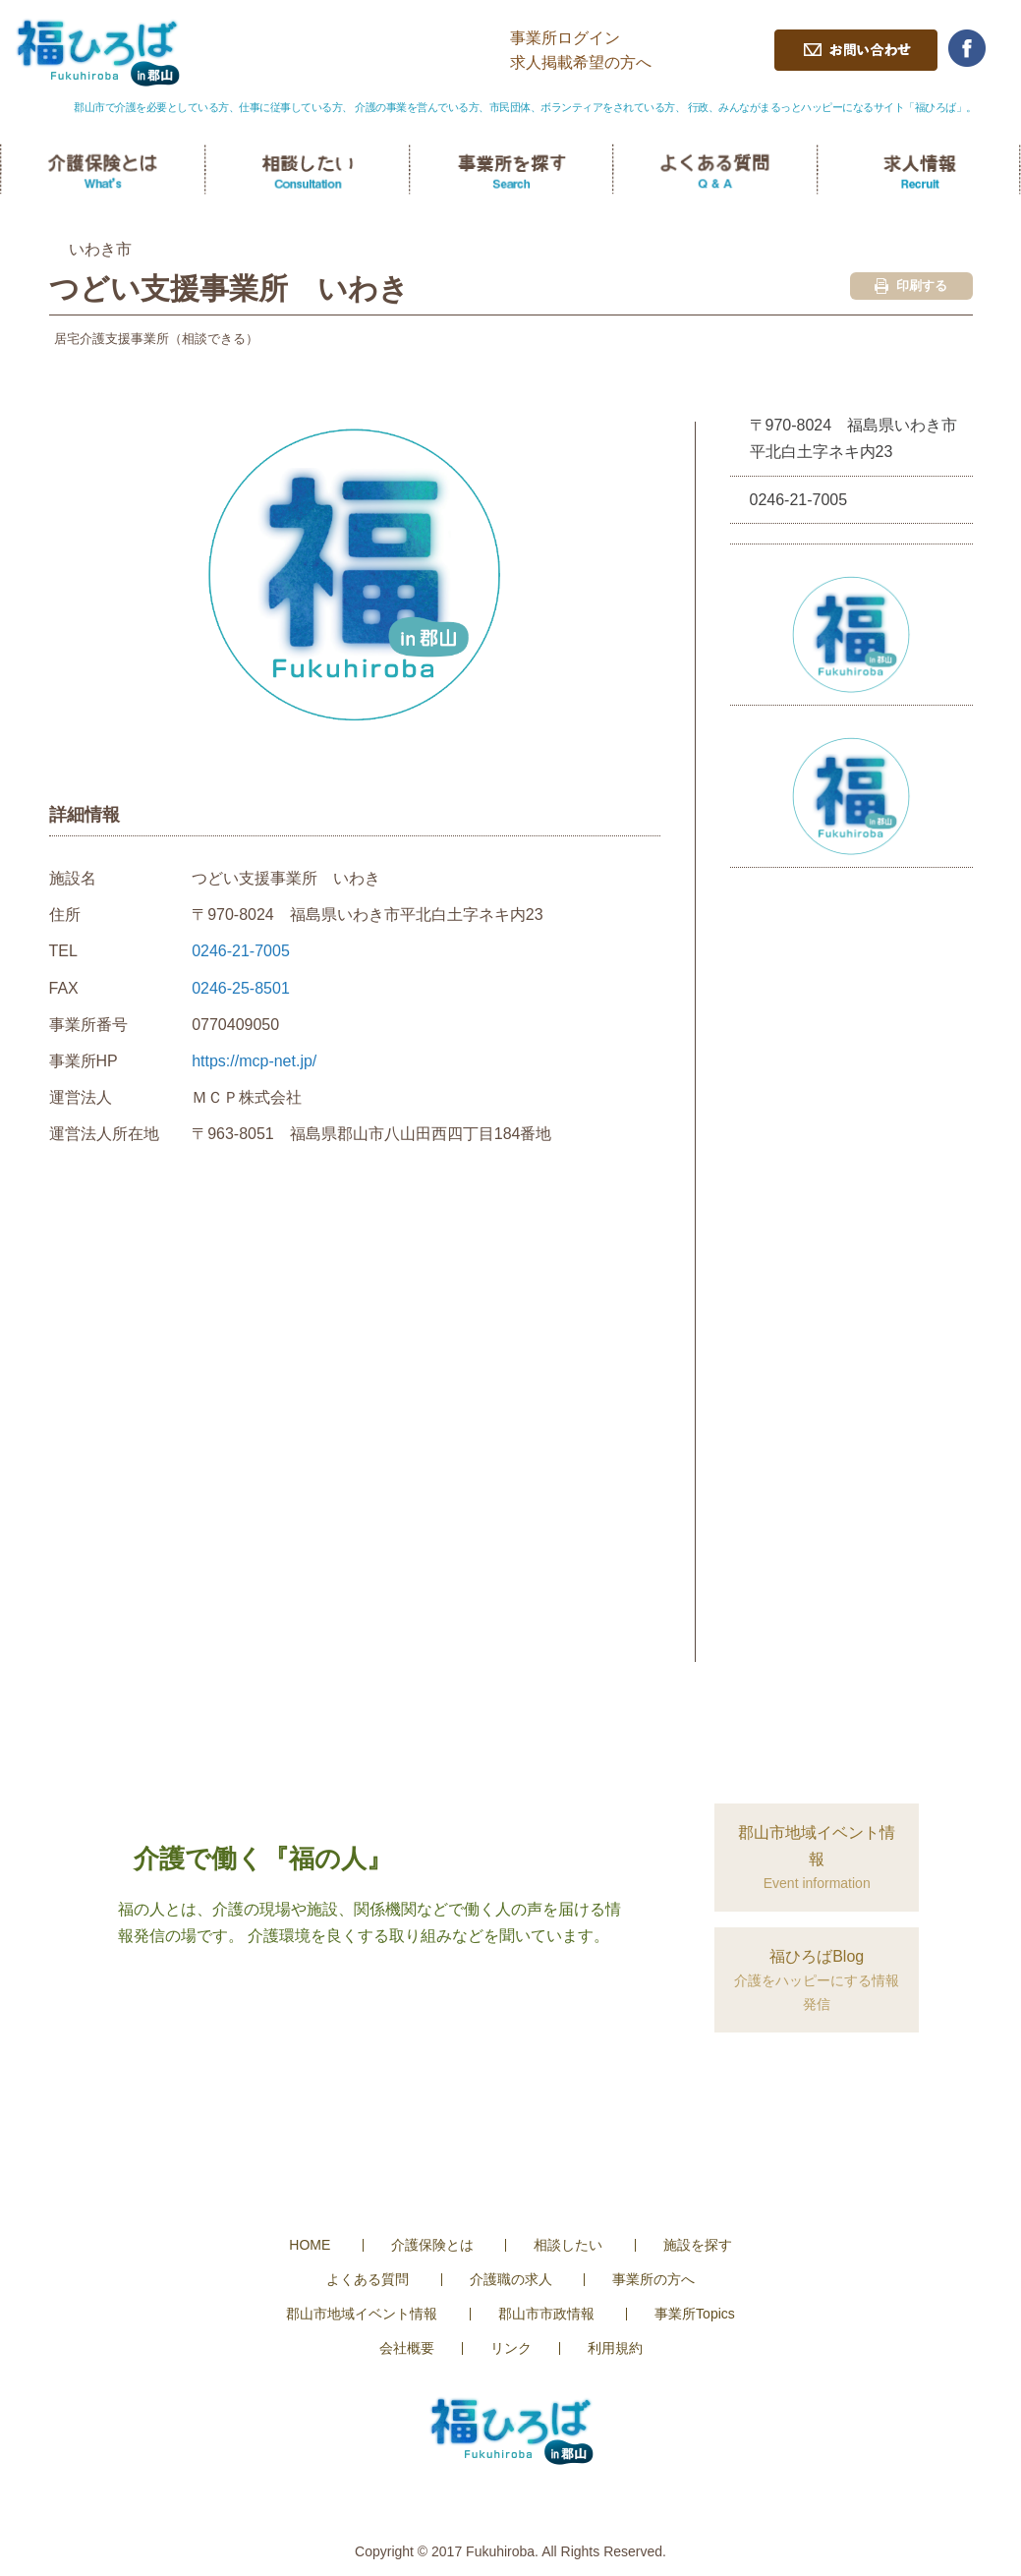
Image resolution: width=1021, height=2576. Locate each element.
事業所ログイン (565, 37)
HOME (309, 2245)
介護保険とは (432, 2245)
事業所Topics (694, 2313)
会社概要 (406, 2348)
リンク (511, 2348)
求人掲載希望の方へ (581, 62)
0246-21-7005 (241, 951)
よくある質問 (367, 2279)
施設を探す (697, 2245)
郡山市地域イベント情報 (361, 2313)
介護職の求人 (511, 2279)
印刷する (911, 286)
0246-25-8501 (241, 988)
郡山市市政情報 (546, 2313)
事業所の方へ (653, 2279)
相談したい (568, 2245)
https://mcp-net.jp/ (254, 1061)
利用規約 (615, 2348)
